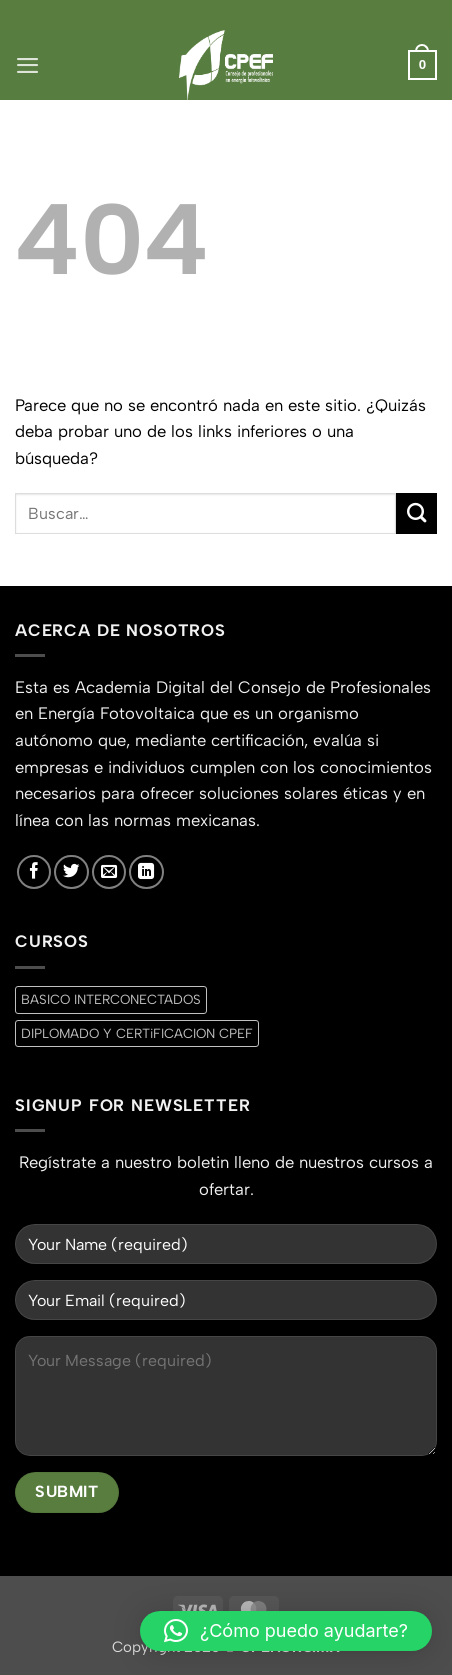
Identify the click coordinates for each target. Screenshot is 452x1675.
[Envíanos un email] (109, 872)
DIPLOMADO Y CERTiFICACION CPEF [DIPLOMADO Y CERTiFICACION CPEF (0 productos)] (137, 1033)
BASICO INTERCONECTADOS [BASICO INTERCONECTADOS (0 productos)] (111, 999)
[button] (27, 65)
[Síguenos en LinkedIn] (146, 872)
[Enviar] (416, 513)
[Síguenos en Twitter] (71, 872)
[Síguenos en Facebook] (34, 872)
